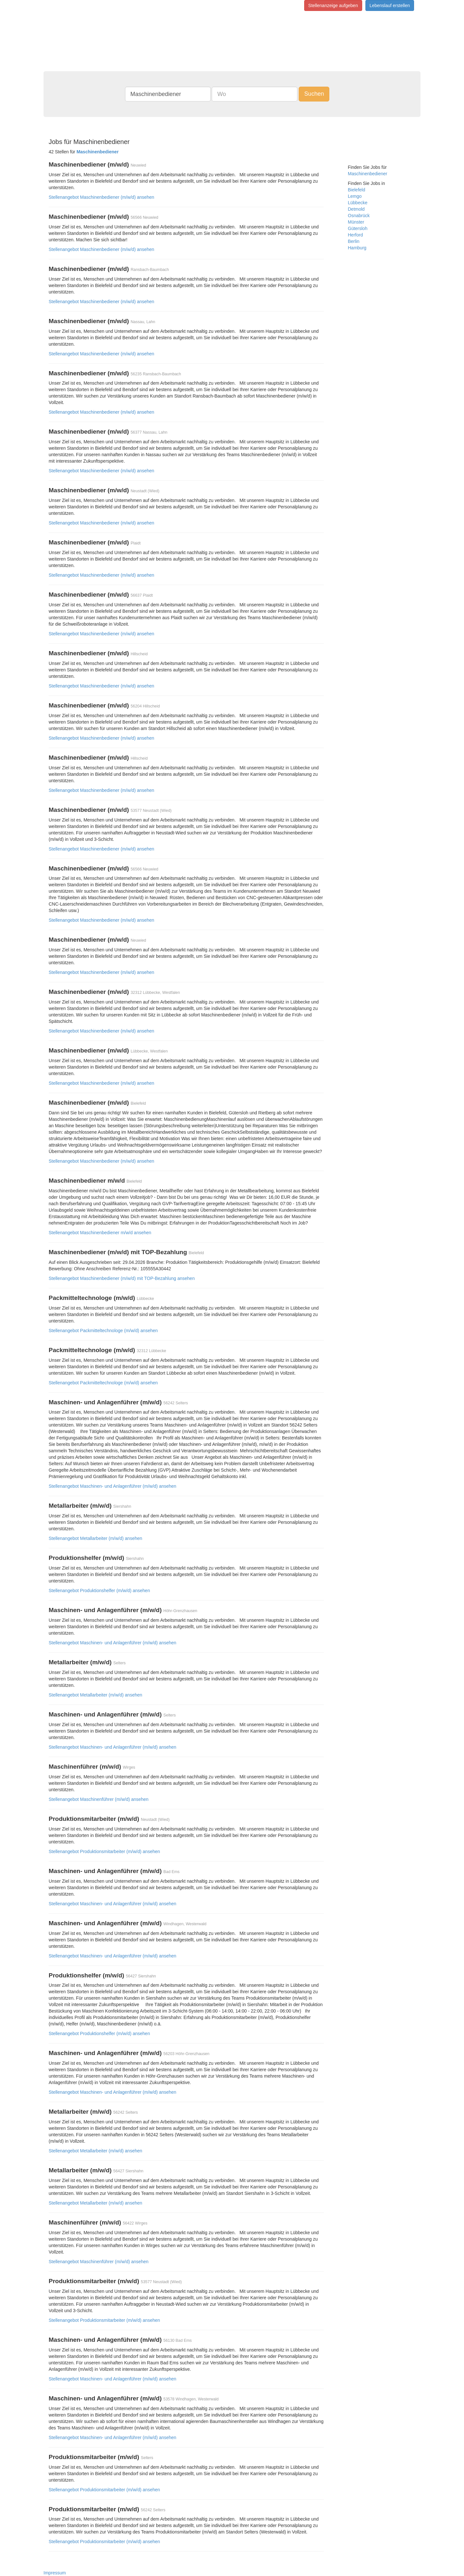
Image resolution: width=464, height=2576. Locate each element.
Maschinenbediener (367, 173)
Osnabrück (359, 215)
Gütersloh (358, 228)
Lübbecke (358, 202)
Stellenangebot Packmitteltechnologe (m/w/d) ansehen (103, 1330)
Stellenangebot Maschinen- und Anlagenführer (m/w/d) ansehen (112, 1486)
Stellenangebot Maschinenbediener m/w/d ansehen (100, 1232)
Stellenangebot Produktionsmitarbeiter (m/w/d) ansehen (104, 1851)
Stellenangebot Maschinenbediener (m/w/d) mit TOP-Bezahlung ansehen (122, 1278)
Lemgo (355, 196)
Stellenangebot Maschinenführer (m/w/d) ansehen (99, 1799)
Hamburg (357, 247)
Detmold (356, 209)
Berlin (354, 241)
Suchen (314, 94)
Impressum (55, 2572)
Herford (355, 234)
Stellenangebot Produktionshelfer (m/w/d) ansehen (99, 1590)
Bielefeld (356, 189)
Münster (356, 222)
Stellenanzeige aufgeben (333, 5)
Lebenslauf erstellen (390, 5)
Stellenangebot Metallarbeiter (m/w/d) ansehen (95, 1538)
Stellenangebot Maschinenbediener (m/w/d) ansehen (101, 197)
